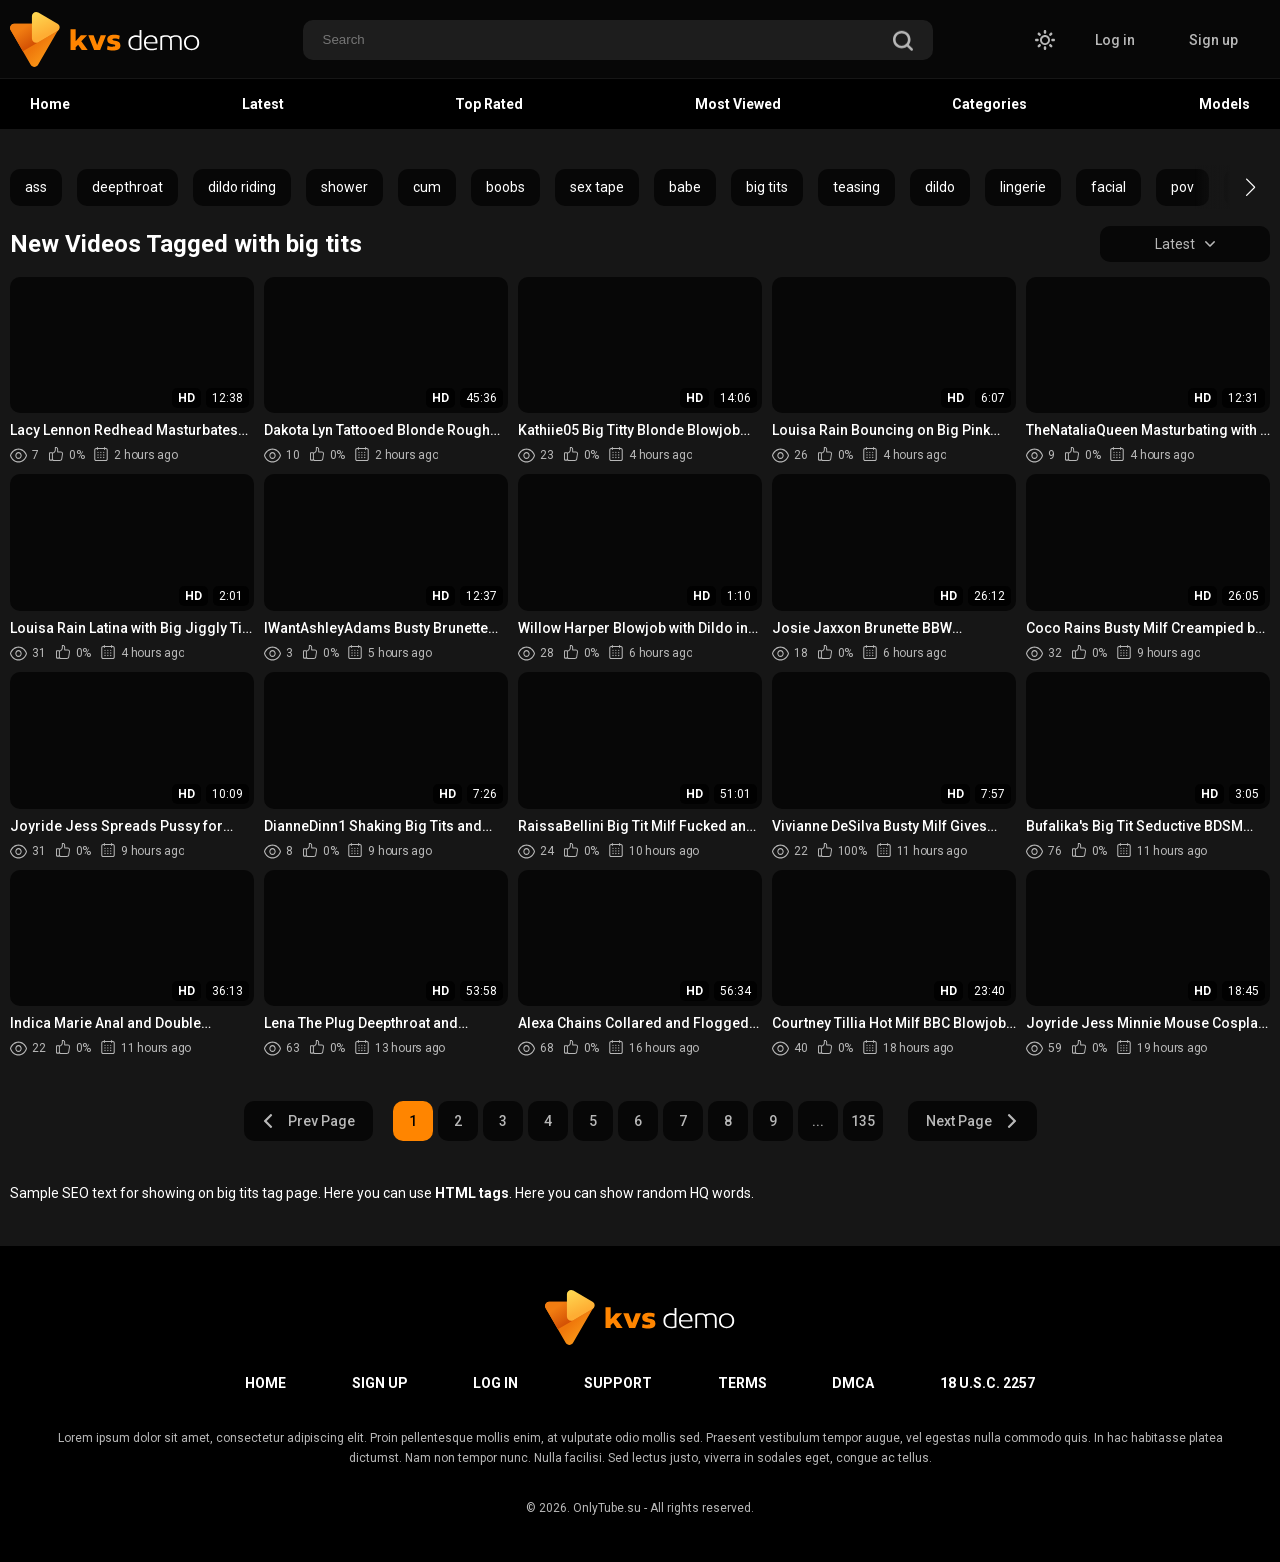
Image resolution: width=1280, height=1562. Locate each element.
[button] (1232, 187)
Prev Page (308, 1121)
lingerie (1023, 187)
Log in (1115, 40)
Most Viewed (738, 104)
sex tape (597, 187)
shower (344, 187)
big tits (767, 187)
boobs (505, 187)
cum (427, 187)
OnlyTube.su (607, 1508)
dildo (940, 187)
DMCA (853, 1383)
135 (863, 1121)
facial (1108, 187)
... (818, 1121)
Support (618, 1383)
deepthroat (127, 187)
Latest (263, 104)
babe (685, 187)
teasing (856, 187)
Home (50, 104)
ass (36, 187)
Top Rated (489, 104)
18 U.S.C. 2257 (987, 1383)
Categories (989, 104)
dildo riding (242, 187)
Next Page (972, 1121)
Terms (742, 1383)
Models (1224, 104)
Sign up (1213, 40)
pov (1182, 187)
